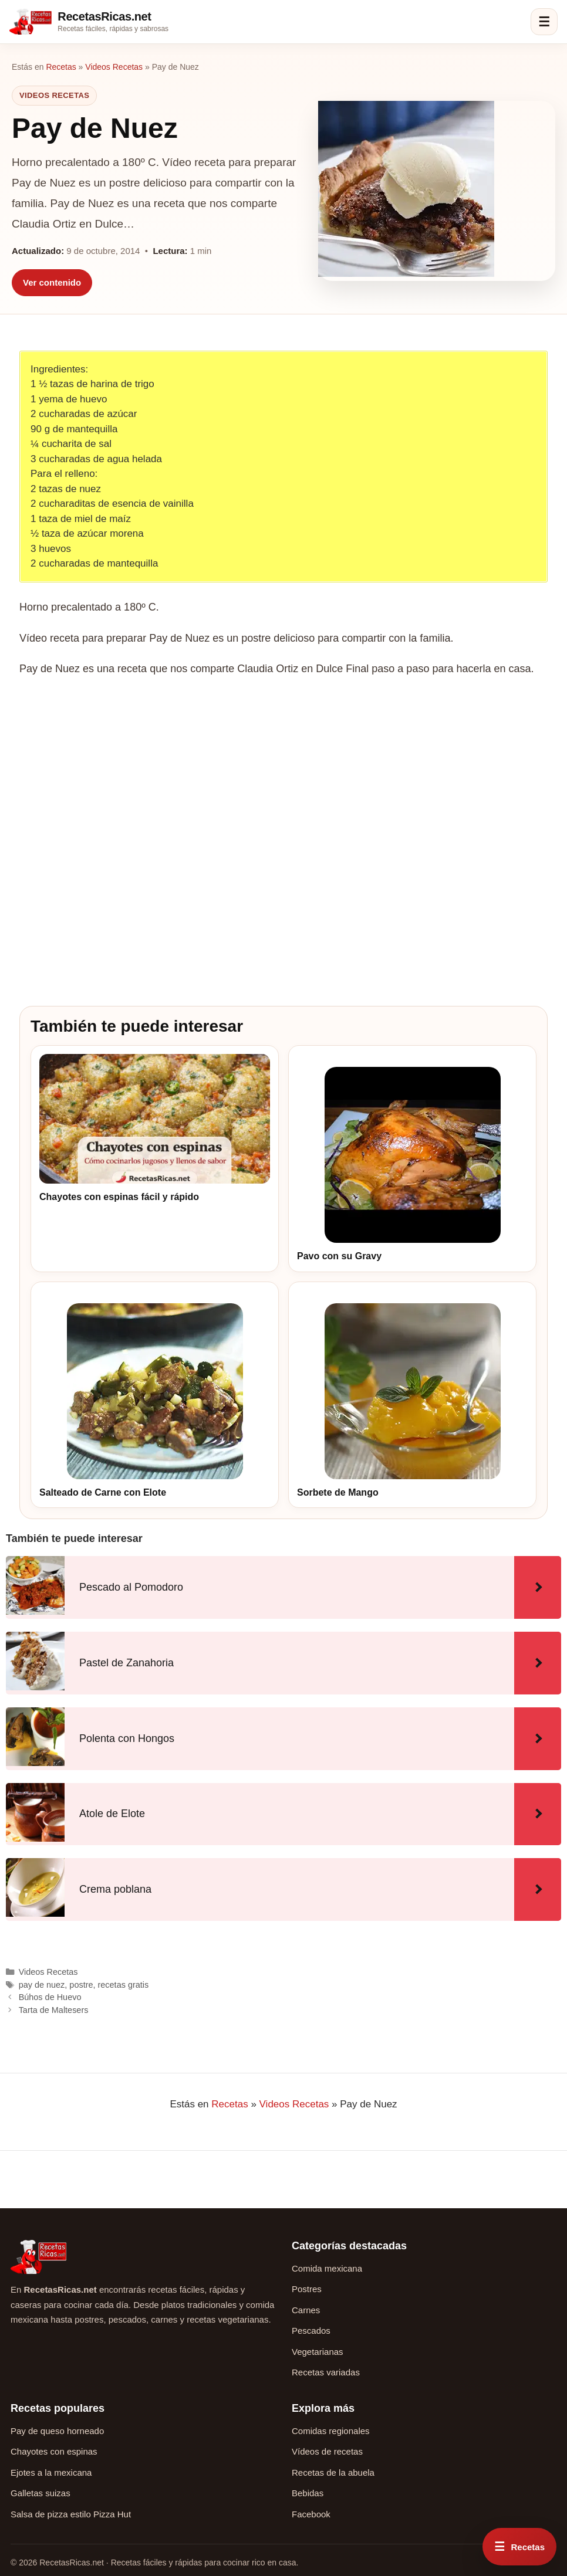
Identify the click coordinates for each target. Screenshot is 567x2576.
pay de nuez (42, 1984)
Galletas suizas (40, 2493)
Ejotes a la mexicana (51, 2472)
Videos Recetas (114, 67)
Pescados (311, 2331)
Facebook (311, 2514)
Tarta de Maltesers (54, 2010)
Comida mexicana (327, 2268)
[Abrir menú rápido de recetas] (519, 2546)
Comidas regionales (331, 2431)
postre (81, 1984)
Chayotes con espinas (54, 2451)
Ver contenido (52, 282)
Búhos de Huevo (50, 1997)
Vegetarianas (317, 2352)
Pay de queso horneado (57, 2431)
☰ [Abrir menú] (544, 22)
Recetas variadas (326, 2372)
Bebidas (307, 2493)
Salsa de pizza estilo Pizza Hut (71, 2514)
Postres (307, 2289)
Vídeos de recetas (327, 2451)
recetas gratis (123, 1984)
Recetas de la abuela (333, 2472)
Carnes (306, 2310)
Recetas (61, 67)
